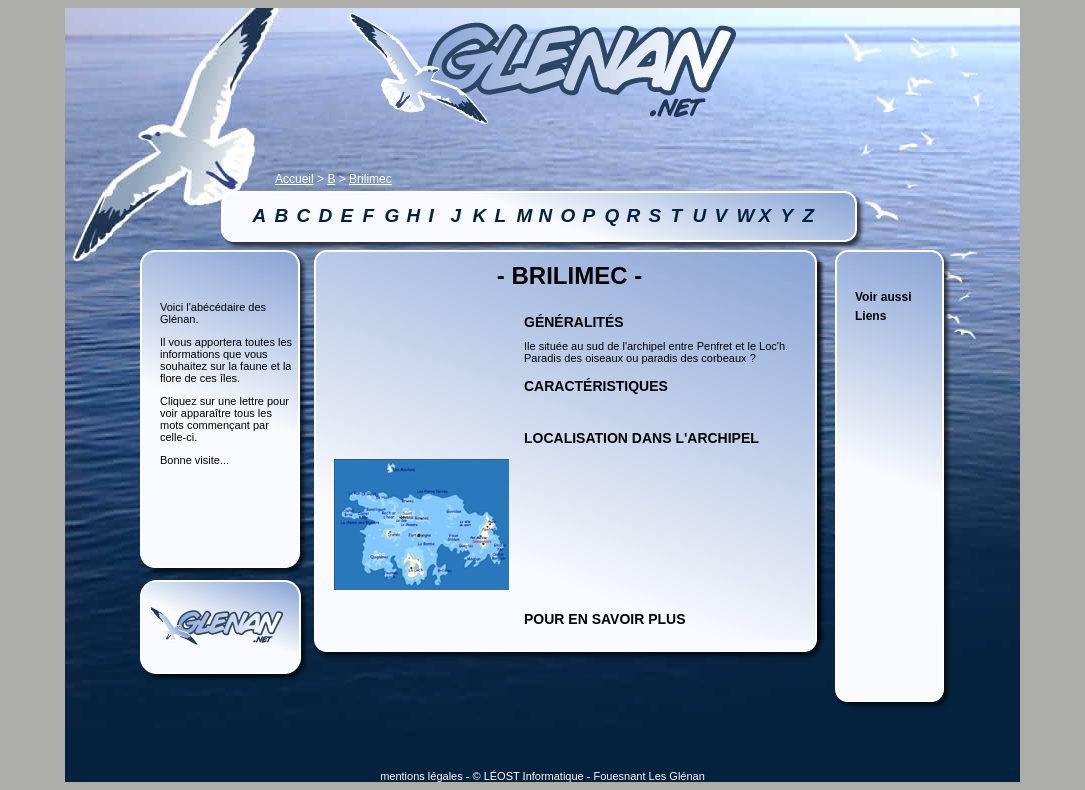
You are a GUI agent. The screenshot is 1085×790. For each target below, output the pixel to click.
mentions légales (421, 776)
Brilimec (370, 179)
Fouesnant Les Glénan (649, 776)
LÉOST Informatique (534, 776)
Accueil (294, 179)
